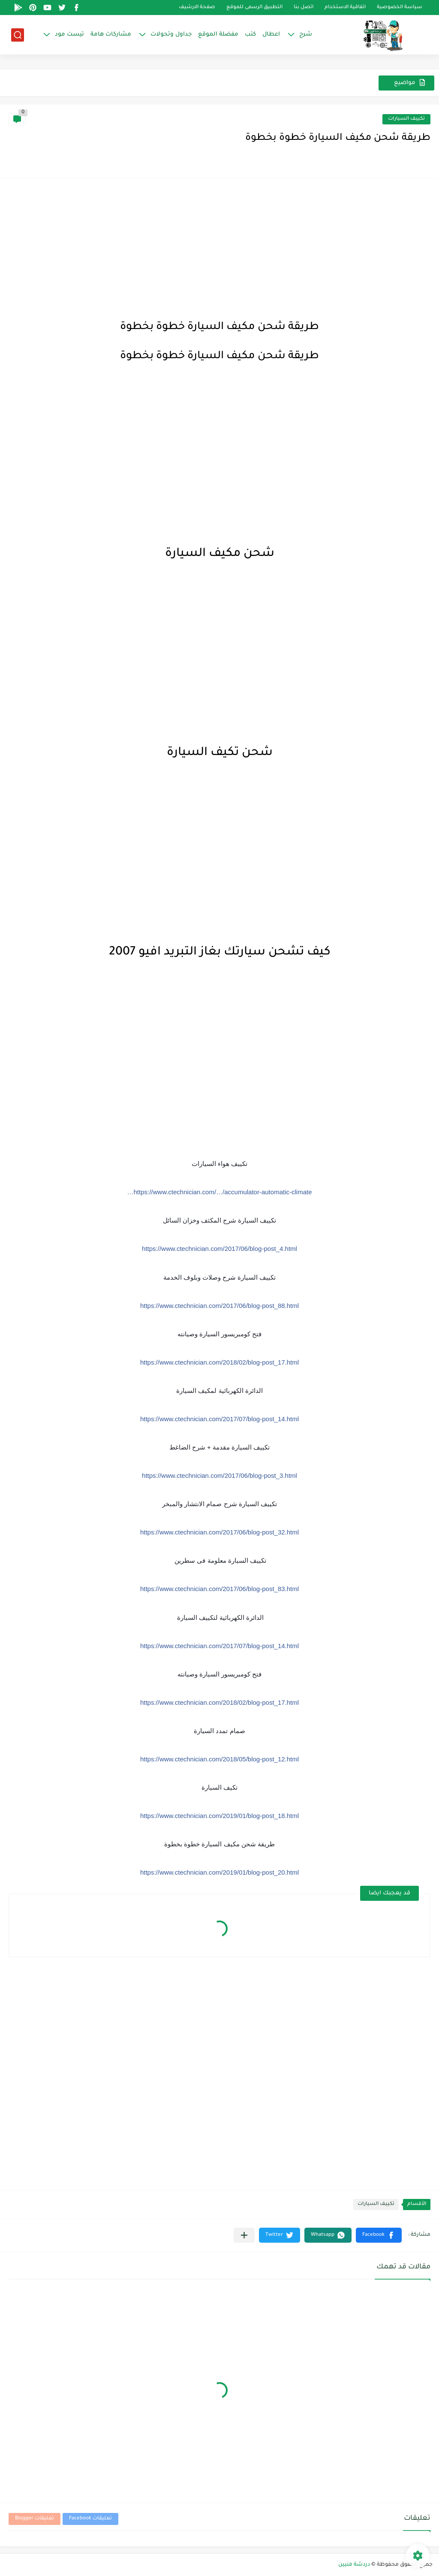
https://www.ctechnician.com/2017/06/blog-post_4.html (219, 1248)
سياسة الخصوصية (399, 7)
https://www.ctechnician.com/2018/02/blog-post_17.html (219, 1362)
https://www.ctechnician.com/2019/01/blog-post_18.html (219, 1815)
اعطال (271, 34)
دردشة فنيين (354, 2565)
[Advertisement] (219, 247)
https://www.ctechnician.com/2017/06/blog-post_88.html (219, 1305)
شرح (305, 34)
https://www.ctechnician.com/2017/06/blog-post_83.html (219, 1588)
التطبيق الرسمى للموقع (254, 7)
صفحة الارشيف (197, 7)
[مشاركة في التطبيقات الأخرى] (244, 2235)
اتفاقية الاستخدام (345, 7)
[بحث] (17, 35)
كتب (250, 34)
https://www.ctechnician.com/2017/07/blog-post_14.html (219, 1418)
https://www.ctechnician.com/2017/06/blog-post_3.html (219, 1475)
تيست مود (69, 34)
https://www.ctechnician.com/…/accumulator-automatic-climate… (219, 1192)
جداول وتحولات (171, 34)
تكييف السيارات (406, 119)
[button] (379, 2235)
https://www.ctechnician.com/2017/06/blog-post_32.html (219, 1532)
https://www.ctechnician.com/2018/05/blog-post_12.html (219, 1759)
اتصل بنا (303, 7)
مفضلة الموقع (218, 34)
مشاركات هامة (110, 34)
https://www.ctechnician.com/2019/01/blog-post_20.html (219, 1872)
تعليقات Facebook (90, 2519)
